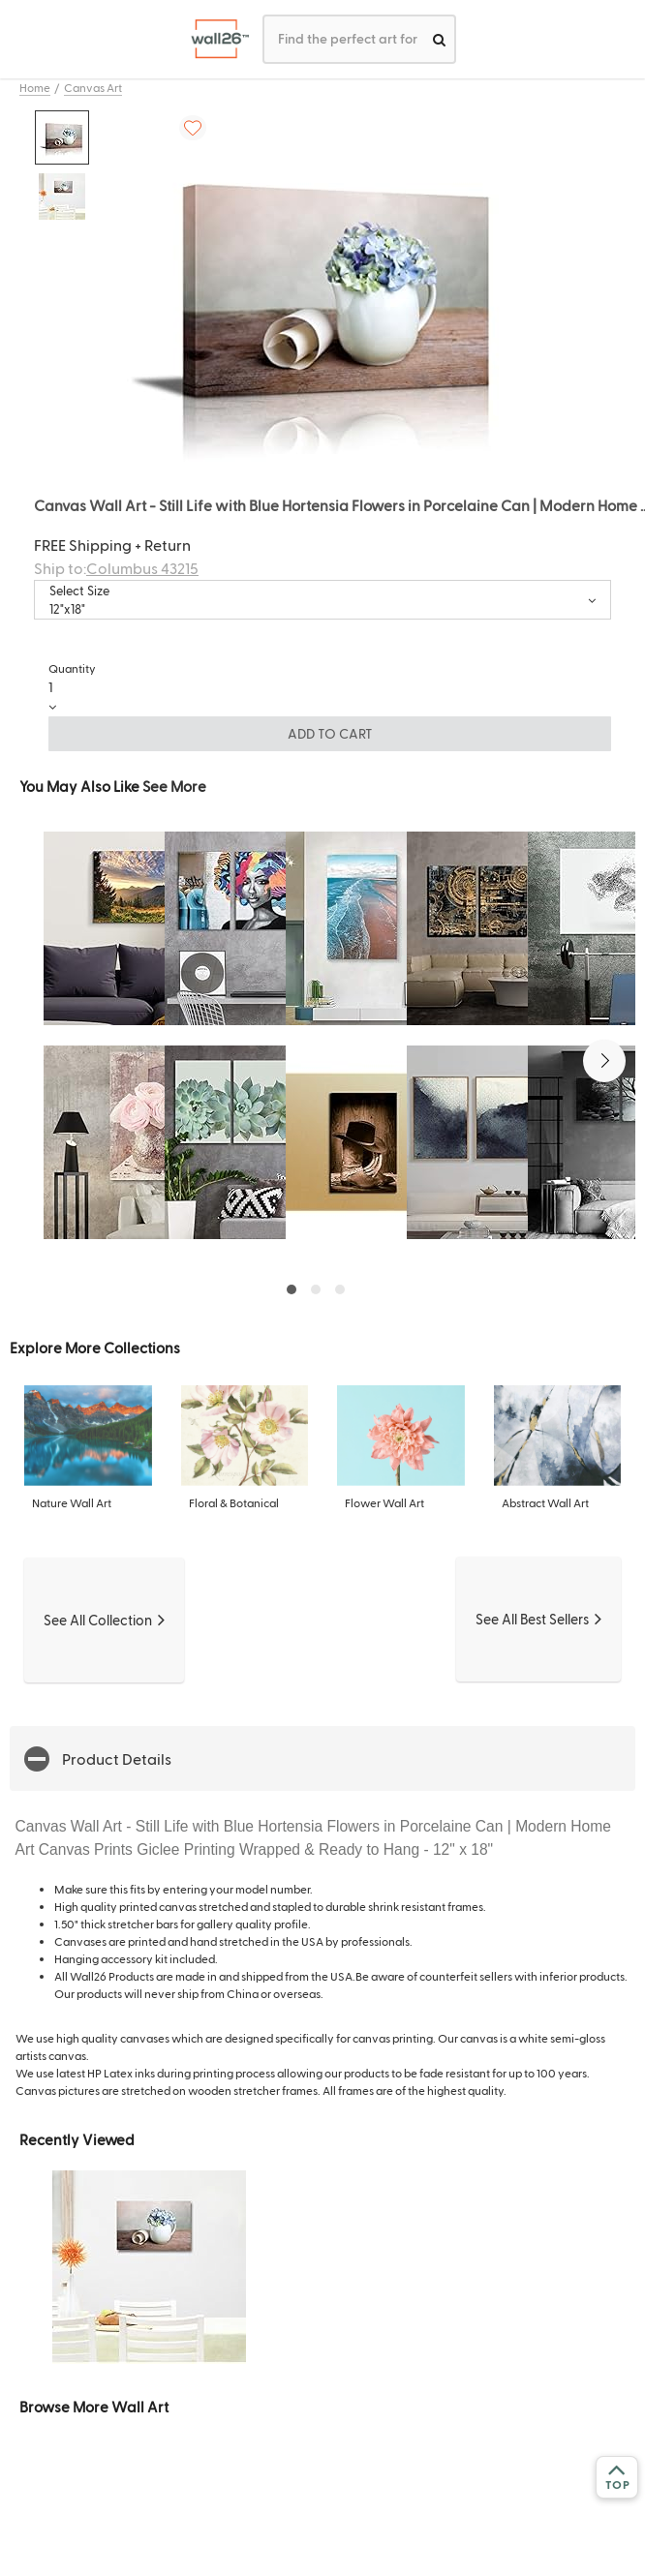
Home (34, 87)
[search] (439, 39)
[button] (604, 1061)
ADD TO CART (330, 733)
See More (174, 785)
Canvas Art (93, 87)
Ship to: (116, 568)
